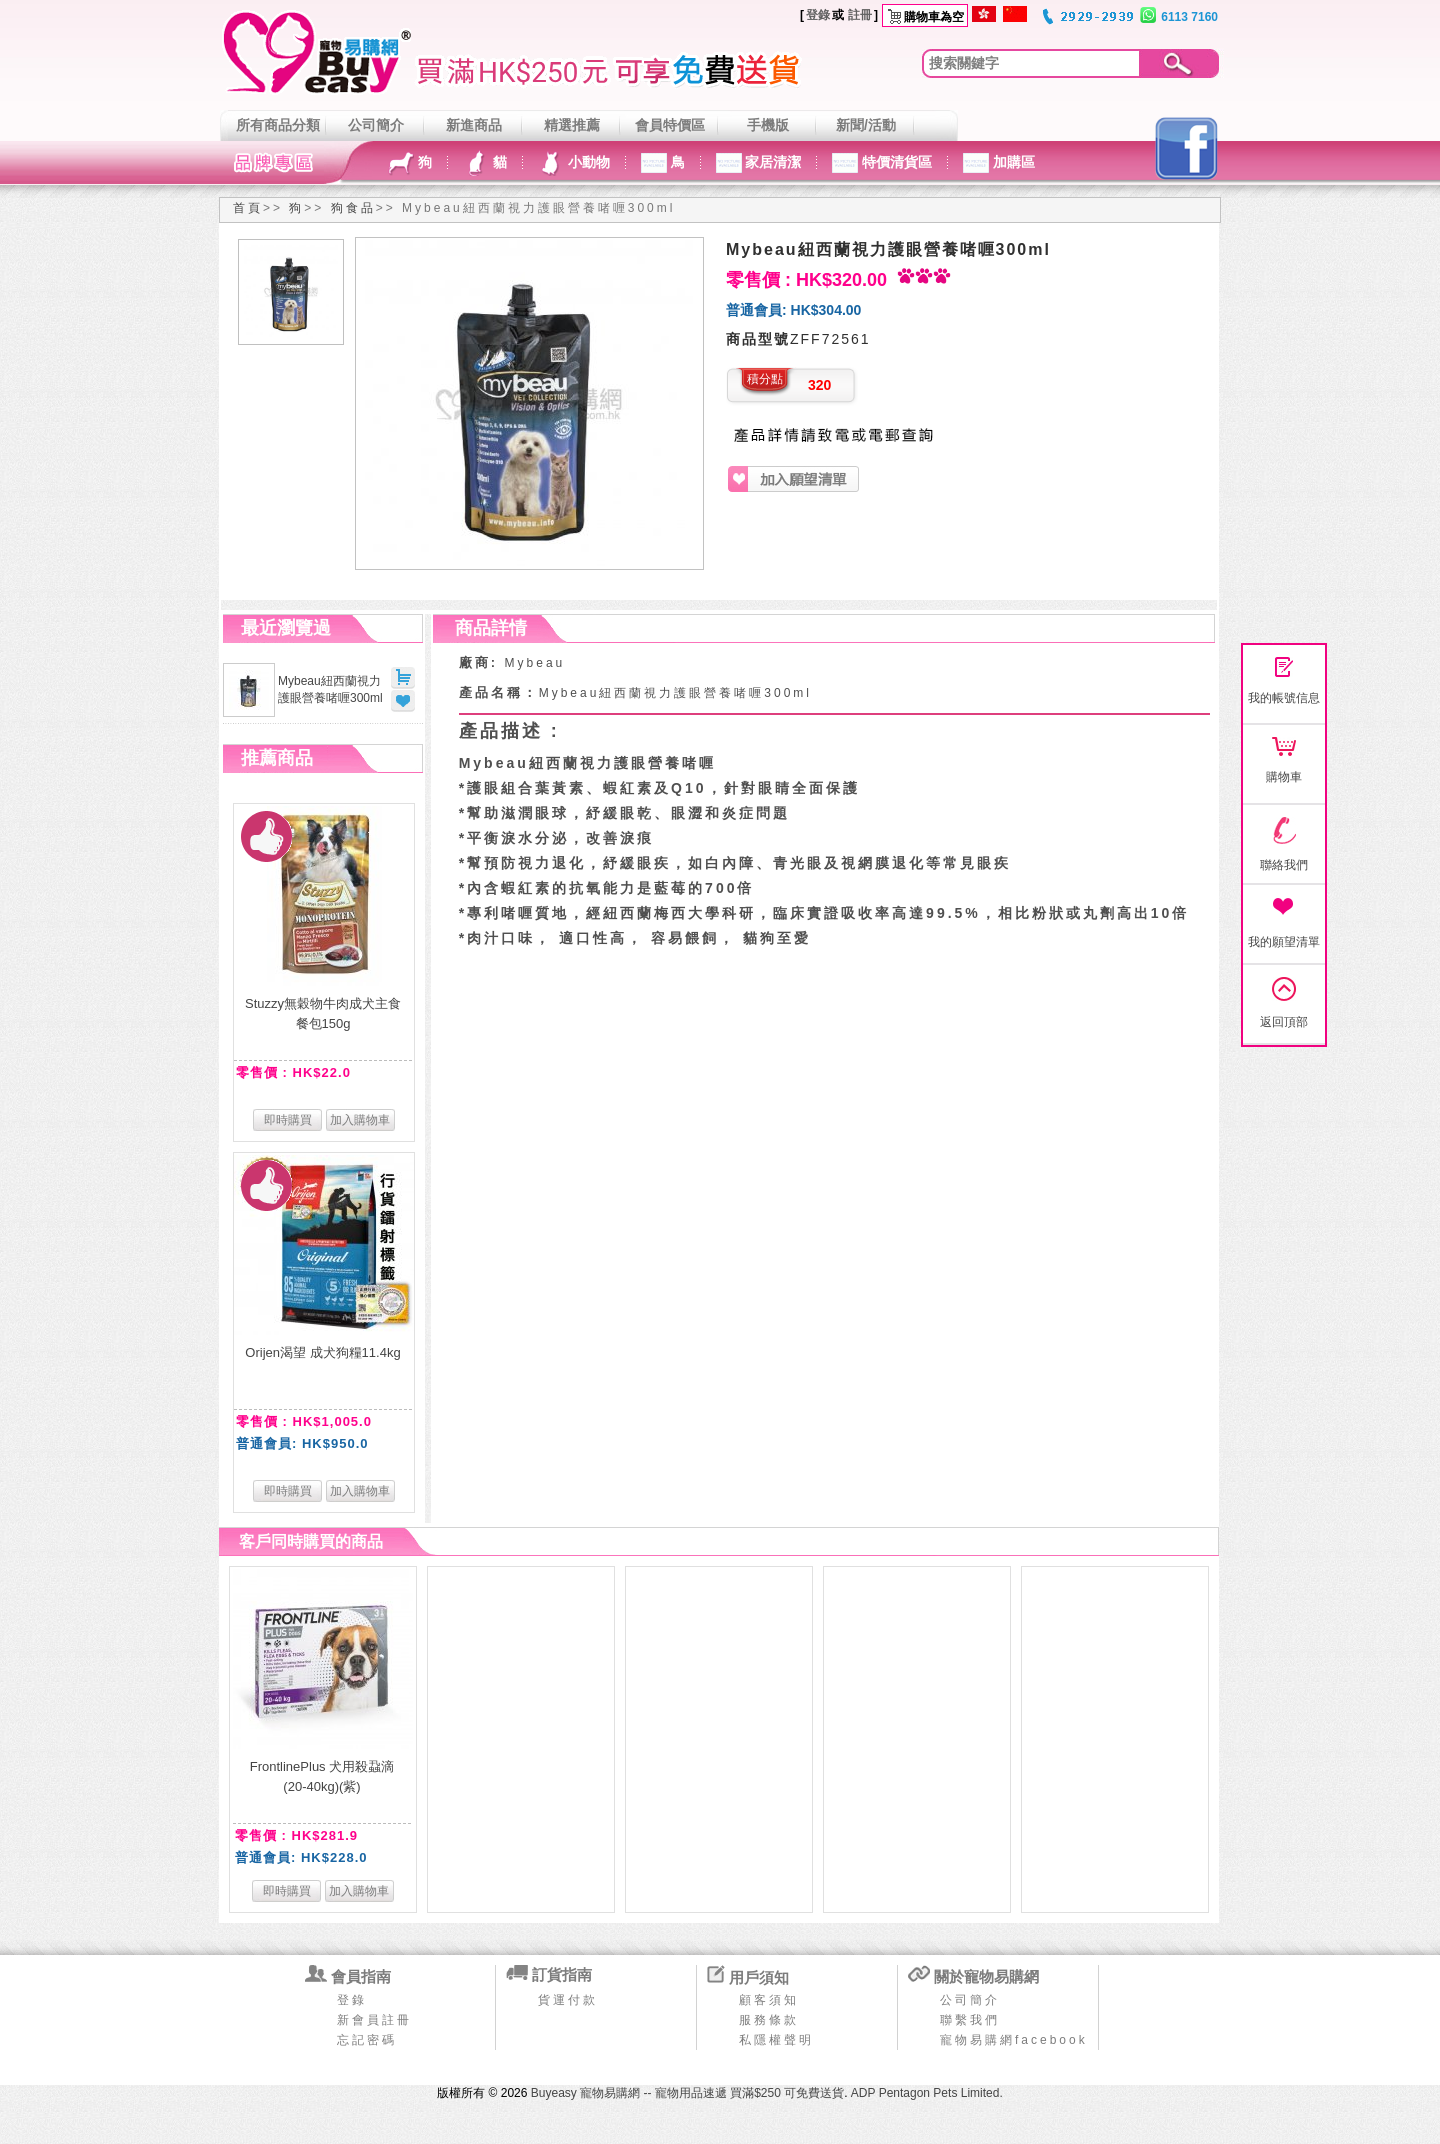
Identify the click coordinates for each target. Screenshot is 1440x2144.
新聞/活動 (866, 125)
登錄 (818, 15)
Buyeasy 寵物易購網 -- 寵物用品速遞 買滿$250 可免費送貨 (687, 2093)
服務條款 (769, 2020)
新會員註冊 (374, 2020)
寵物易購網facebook (1014, 2040)
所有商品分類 (278, 125)
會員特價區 (670, 125)
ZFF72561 (830, 339)
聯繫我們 (970, 2020)
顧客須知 (769, 2000)
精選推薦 (572, 125)
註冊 (860, 15)
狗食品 (353, 208)
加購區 (1012, 162)
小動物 (587, 162)
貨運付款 (568, 2000)
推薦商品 (277, 758)
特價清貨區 (895, 162)
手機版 (768, 125)
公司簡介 (376, 125)
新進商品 (474, 125)
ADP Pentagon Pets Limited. (927, 2093)
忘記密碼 (367, 2040)
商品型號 (758, 339)
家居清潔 (772, 162)
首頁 (248, 208)
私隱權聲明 (776, 2040)
